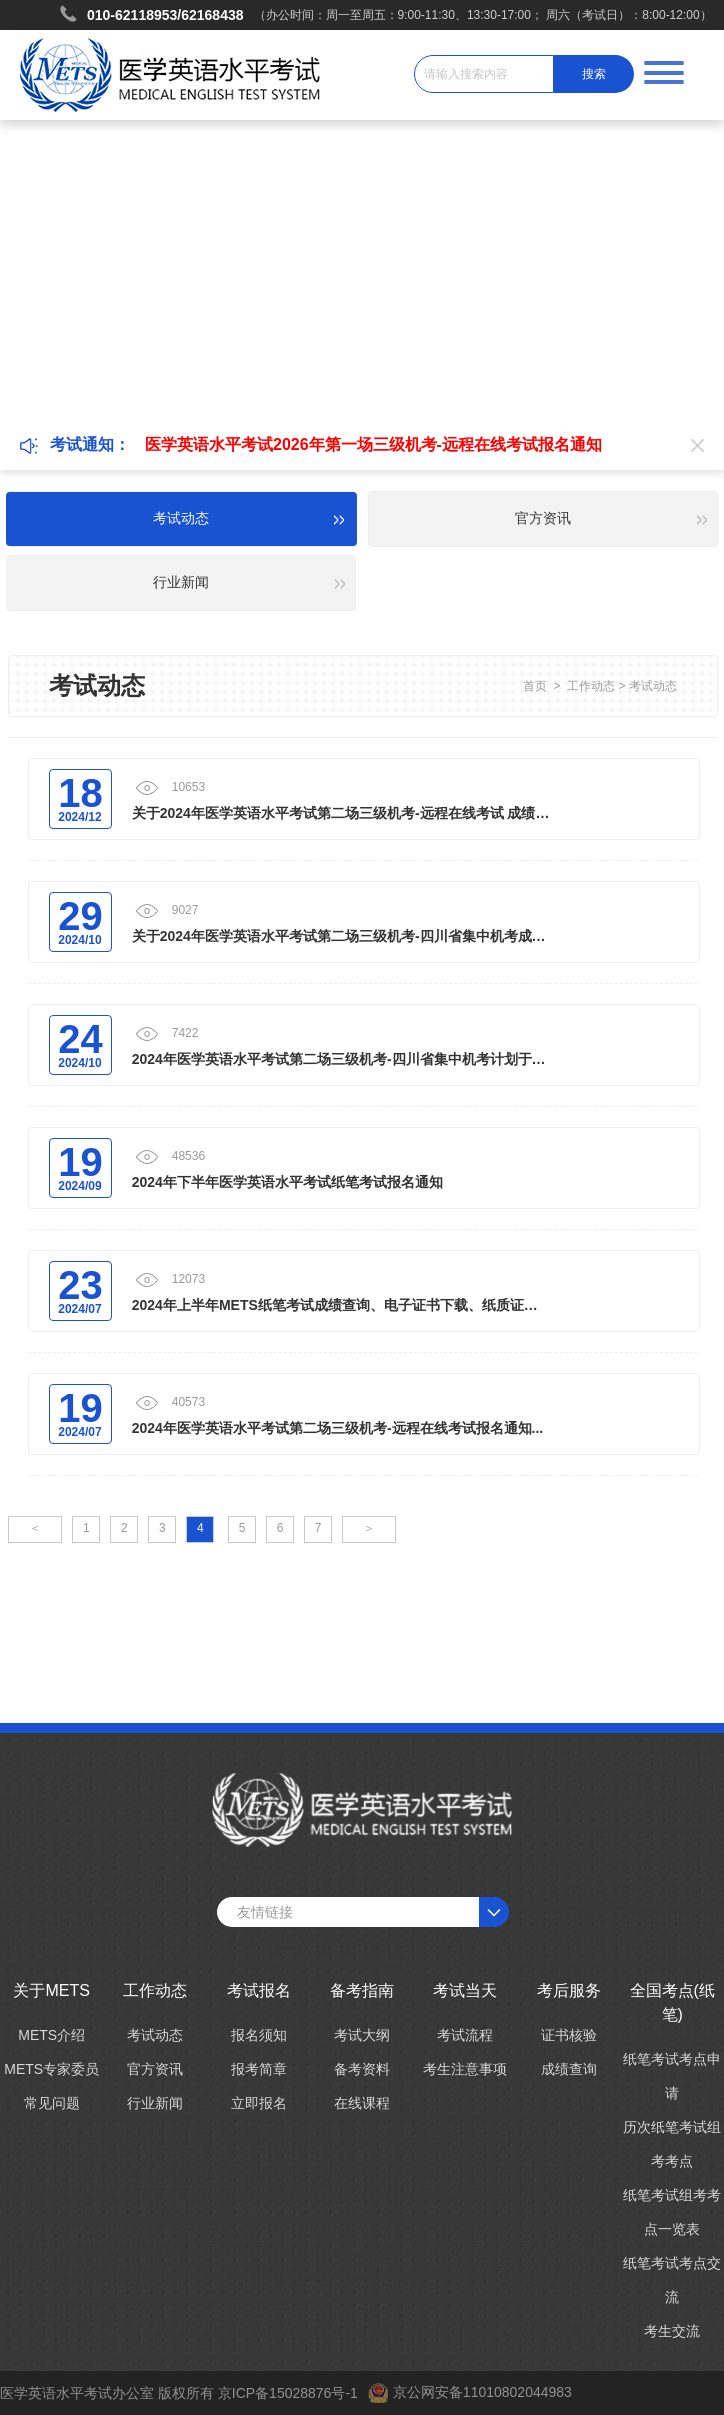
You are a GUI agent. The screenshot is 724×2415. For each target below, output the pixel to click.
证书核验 (569, 2035)
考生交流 (672, 2331)
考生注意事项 (465, 2069)
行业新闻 (155, 2103)
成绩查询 (569, 2069)
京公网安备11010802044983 (482, 2392)
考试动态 (653, 686)
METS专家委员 (51, 2069)
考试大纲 (362, 2035)
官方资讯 (155, 2069)
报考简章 (259, 2069)
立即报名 (259, 2103)
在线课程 (362, 2103)
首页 (535, 686)
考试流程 (465, 2035)
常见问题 (52, 2103)
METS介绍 (51, 2035)
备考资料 (362, 2069)
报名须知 (259, 2035)
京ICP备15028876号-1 (288, 2393)
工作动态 (591, 686)
